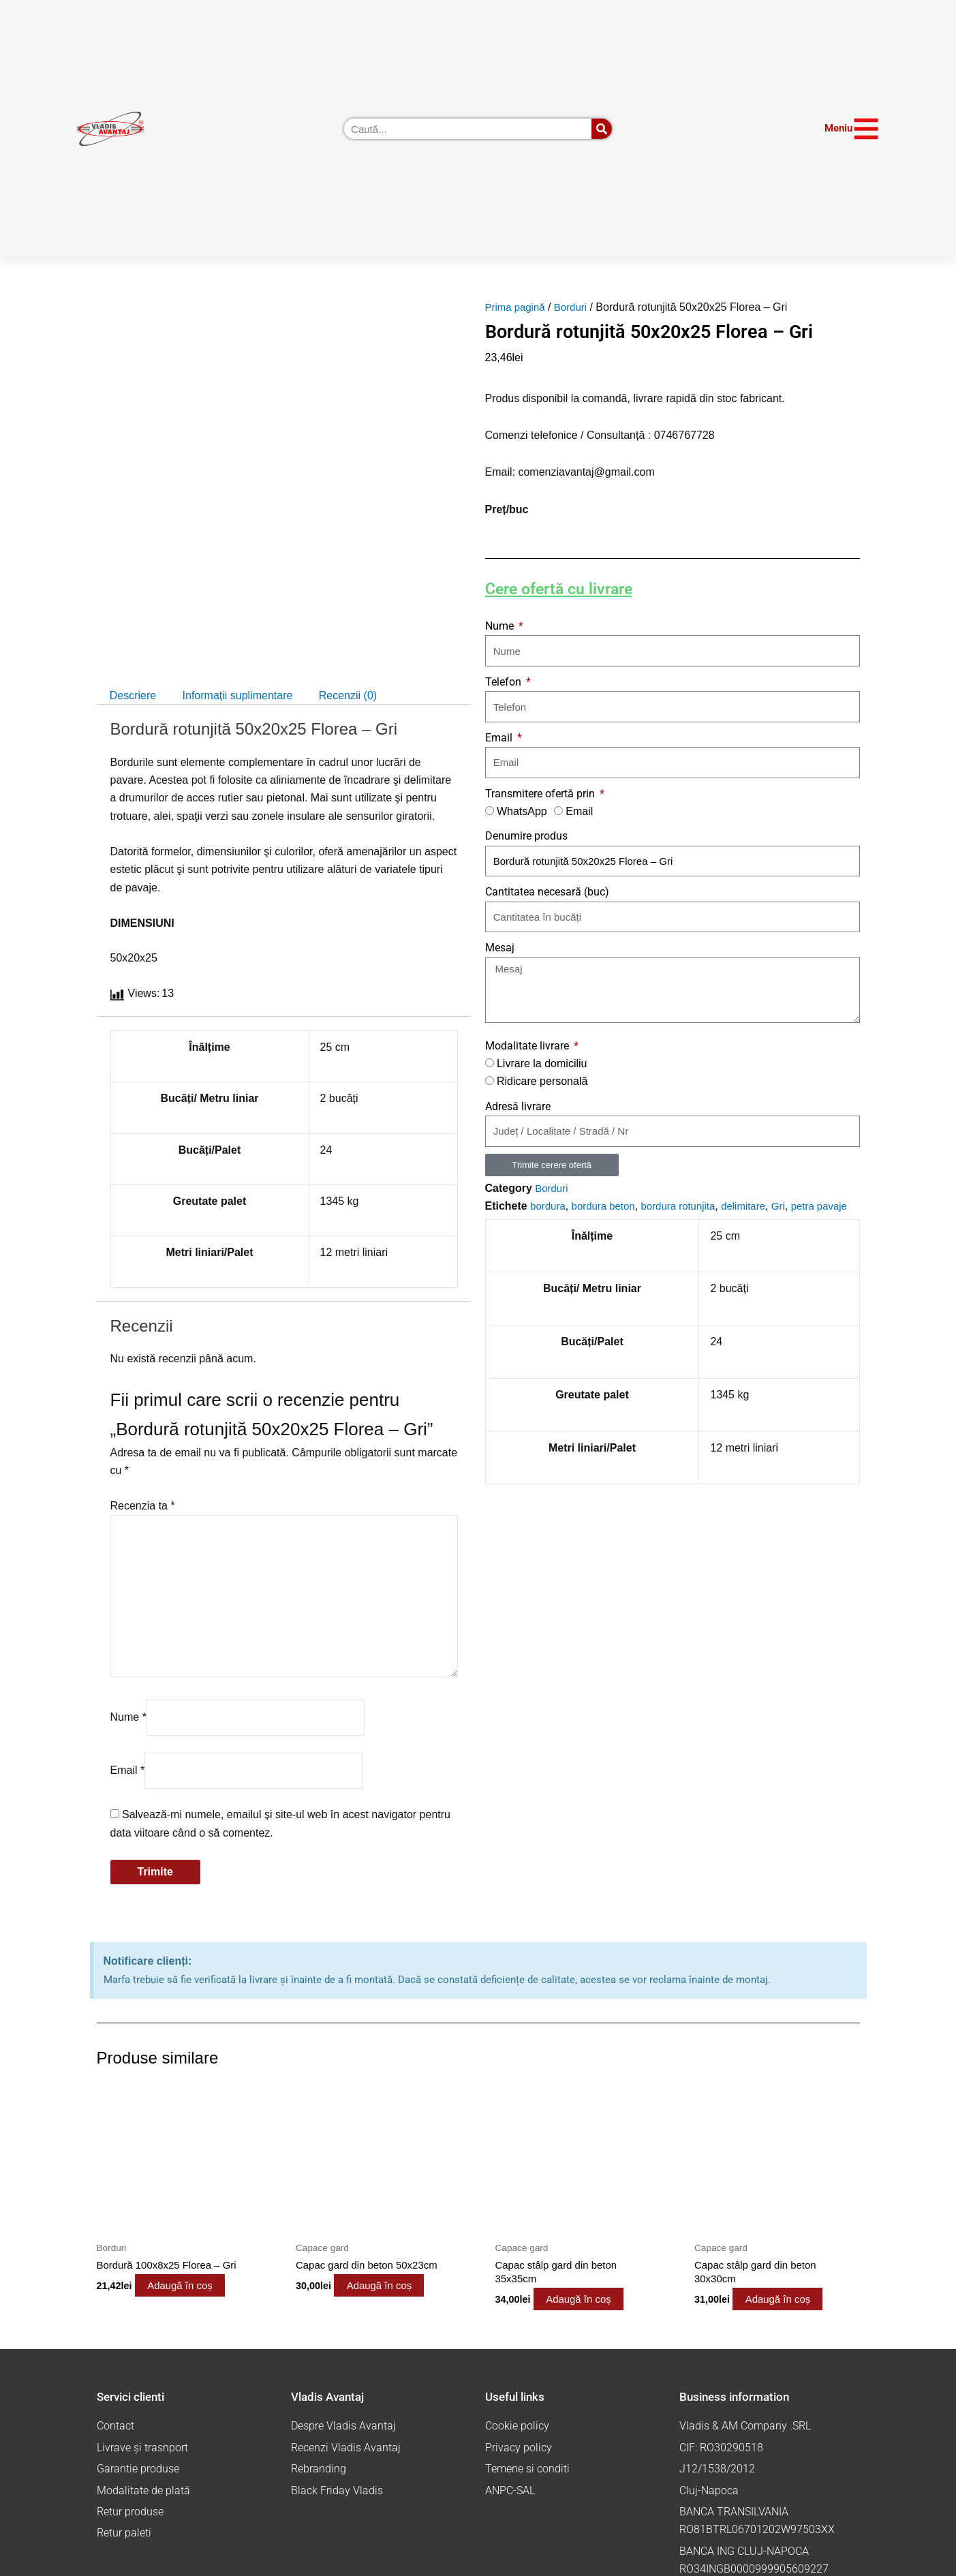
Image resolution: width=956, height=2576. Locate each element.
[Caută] (601, 129)
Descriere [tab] (133, 695)
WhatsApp (522, 811)
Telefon (504, 681)
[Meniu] (866, 128)
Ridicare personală (542, 1081)
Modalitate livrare (528, 1045)
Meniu (838, 128)
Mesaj (499, 947)
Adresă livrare (518, 1106)
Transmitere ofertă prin (541, 793)
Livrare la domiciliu (542, 1063)
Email (127, 1770)
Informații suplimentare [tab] (238, 695)
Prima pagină (517, 307)
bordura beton (608, 1206)
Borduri (575, 307)
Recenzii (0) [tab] (348, 695)
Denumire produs (526, 835)
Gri (793, 1206)
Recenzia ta (142, 1506)
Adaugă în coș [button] (197, 2287)
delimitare (756, 1206)
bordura (549, 1206)
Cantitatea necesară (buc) (547, 891)
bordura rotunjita (688, 1206)
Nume (128, 1717)
